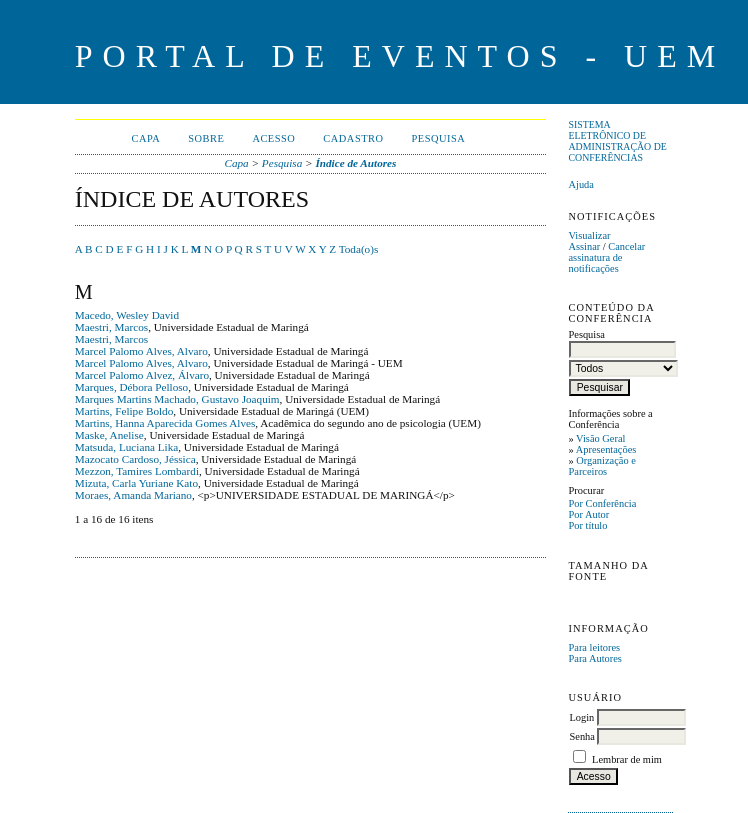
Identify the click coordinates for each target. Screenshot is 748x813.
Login (581, 717)
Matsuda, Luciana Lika (126, 447)
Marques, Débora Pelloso (131, 387)
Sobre (206, 138)
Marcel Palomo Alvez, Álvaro (142, 375)
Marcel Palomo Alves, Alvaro (141, 351)
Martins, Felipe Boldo (124, 411)
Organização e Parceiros (601, 466)
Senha (581, 736)
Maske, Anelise (109, 435)
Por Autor (588, 514)
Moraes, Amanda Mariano (133, 495)
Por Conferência (602, 503)
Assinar (584, 246)
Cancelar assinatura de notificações (606, 257)
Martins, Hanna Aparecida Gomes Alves (165, 423)
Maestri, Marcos (111, 327)
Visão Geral (600, 438)
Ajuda (580, 184)
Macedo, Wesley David (127, 315)
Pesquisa (439, 138)
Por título (587, 525)
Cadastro (353, 138)
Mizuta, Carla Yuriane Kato (136, 483)
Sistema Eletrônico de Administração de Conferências (617, 141)
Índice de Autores (355, 163)
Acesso (273, 138)
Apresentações (606, 449)
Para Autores (594, 658)
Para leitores (594, 647)
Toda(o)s (359, 249)
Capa (145, 138)
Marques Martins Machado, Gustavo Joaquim (177, 399)
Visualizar (589, 235)
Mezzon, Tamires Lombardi (137, 471)
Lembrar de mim (627, 759)
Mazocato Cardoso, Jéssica (135, 459)
